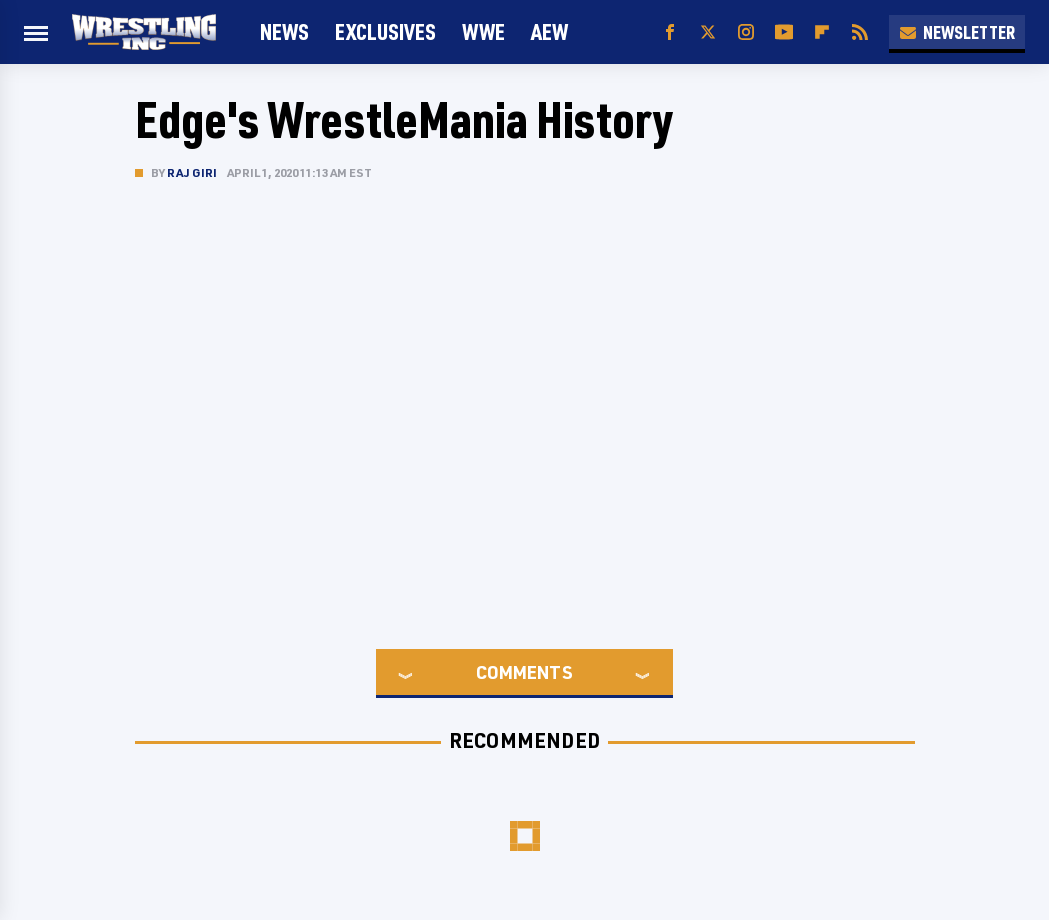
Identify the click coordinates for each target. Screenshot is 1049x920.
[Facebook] (670, 32)
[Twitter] (708, 32)
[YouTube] (784, 32)
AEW (549, 31)
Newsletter (957, 32)
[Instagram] (746, 32)
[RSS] (860, 32)
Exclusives (385, 31)
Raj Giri (192, 172)
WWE (483, 31)
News (284, 31)
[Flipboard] (822, 32)
